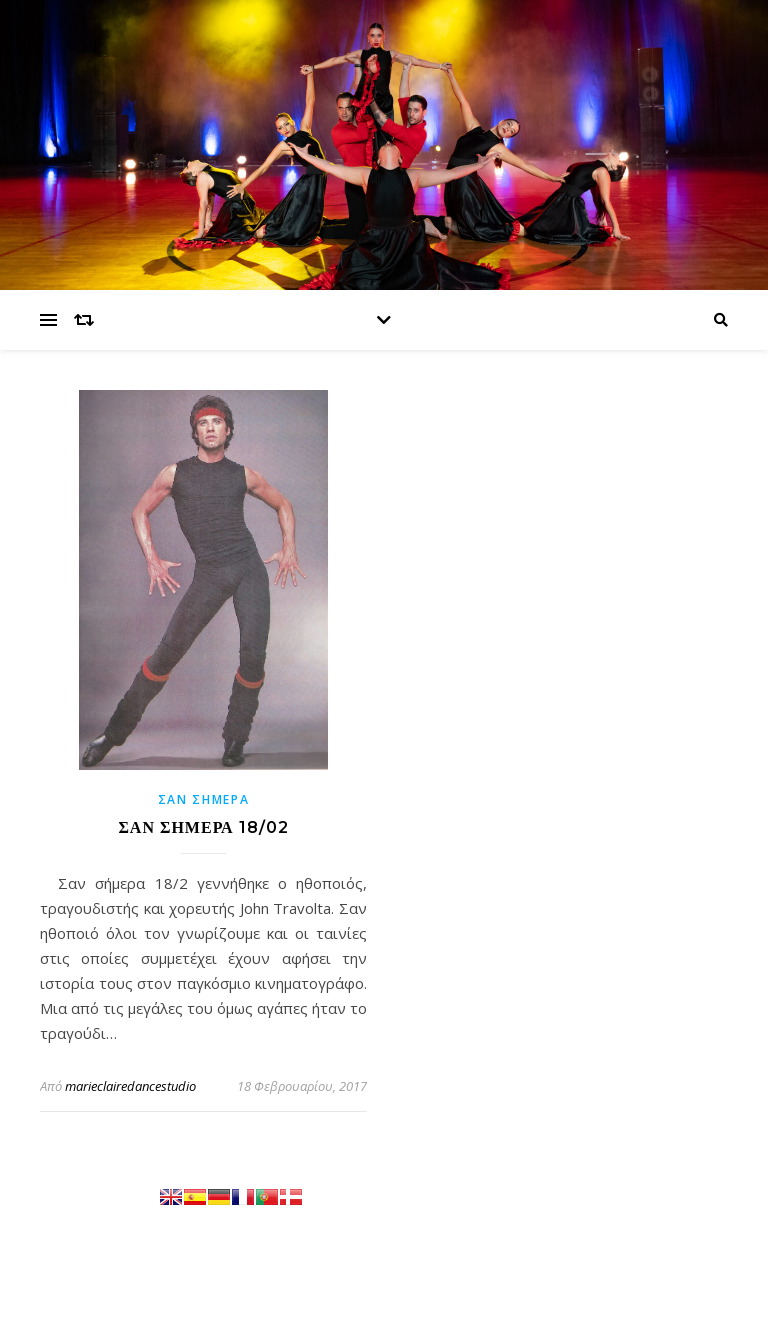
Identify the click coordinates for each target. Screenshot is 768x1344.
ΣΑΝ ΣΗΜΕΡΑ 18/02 (203, 827)
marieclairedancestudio (130, 1086)
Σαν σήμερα (204, 799)
